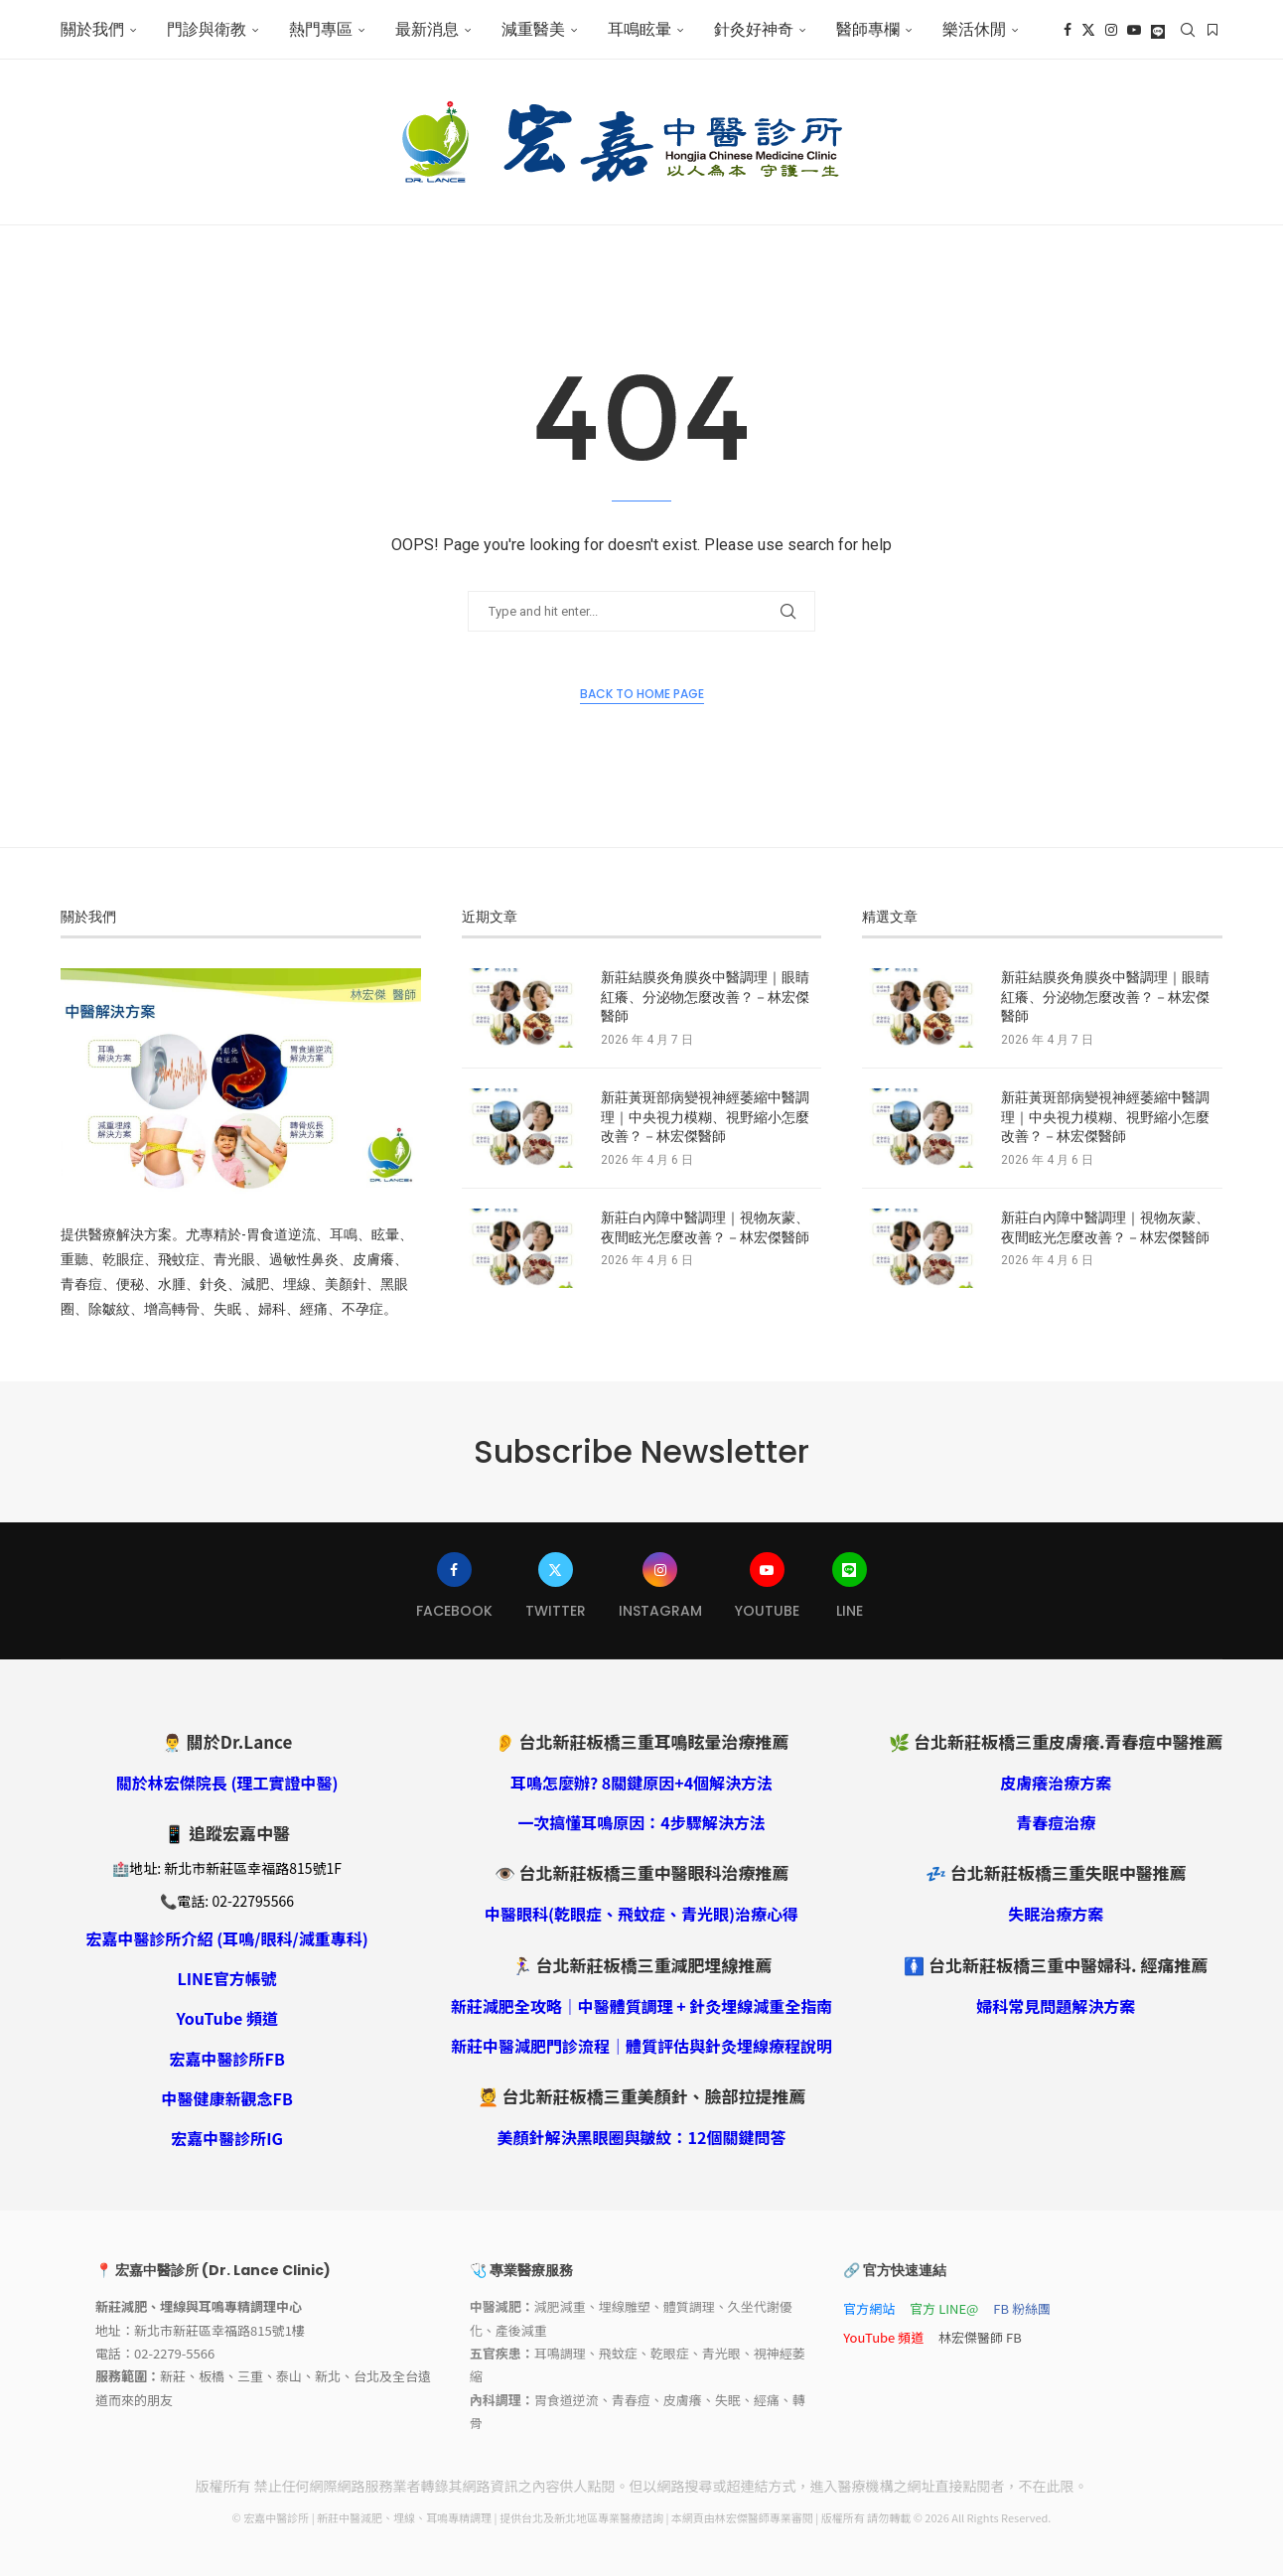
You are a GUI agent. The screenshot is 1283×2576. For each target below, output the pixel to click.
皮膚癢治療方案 (1055, 1782)
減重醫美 (533, 29)
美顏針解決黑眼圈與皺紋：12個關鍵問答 (642, 2137)
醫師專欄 (868, 29)
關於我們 (92, 29)
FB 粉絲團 (1022, 2308)
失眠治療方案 (1055, 1914)
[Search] (1188, 30)
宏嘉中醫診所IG (227, 2138)
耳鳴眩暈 (639, 29)
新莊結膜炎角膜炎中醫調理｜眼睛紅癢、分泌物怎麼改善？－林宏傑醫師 (705, 997)
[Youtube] (1134, 30)
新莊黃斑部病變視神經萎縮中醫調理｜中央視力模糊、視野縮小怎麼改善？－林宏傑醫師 (705, 1117)
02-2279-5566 (174, 2353)
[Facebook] (1067, 30)
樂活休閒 (974, 29)
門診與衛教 (206, 29)
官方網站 (869, 2308)
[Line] (1158, 30)
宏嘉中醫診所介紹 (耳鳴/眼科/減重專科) (227, 1938)
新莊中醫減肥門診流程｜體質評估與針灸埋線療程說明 (641, 2046)
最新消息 (427, 29)
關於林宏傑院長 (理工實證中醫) (227, 1782)
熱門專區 (321, 29)
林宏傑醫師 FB (980, 2337)
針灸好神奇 (753, 29)
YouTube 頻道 (227, 2018)
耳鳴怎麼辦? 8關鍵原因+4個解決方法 (641, 1782)
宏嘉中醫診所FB (227, 2059)
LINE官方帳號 (226, 1978)
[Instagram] (1111, 30)
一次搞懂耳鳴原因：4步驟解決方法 (641, 1822)
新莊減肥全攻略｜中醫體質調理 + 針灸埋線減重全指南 (642, 2006)
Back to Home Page (642, 693)
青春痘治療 (1055, 1822)
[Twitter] (1088, 30)
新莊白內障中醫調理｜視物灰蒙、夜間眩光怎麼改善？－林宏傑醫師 (705, 1228)
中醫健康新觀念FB (227, 2098)
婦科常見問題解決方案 (1055, 2006)
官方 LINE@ (944, 2308)
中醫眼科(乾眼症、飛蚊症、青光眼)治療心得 (641, 1914)
